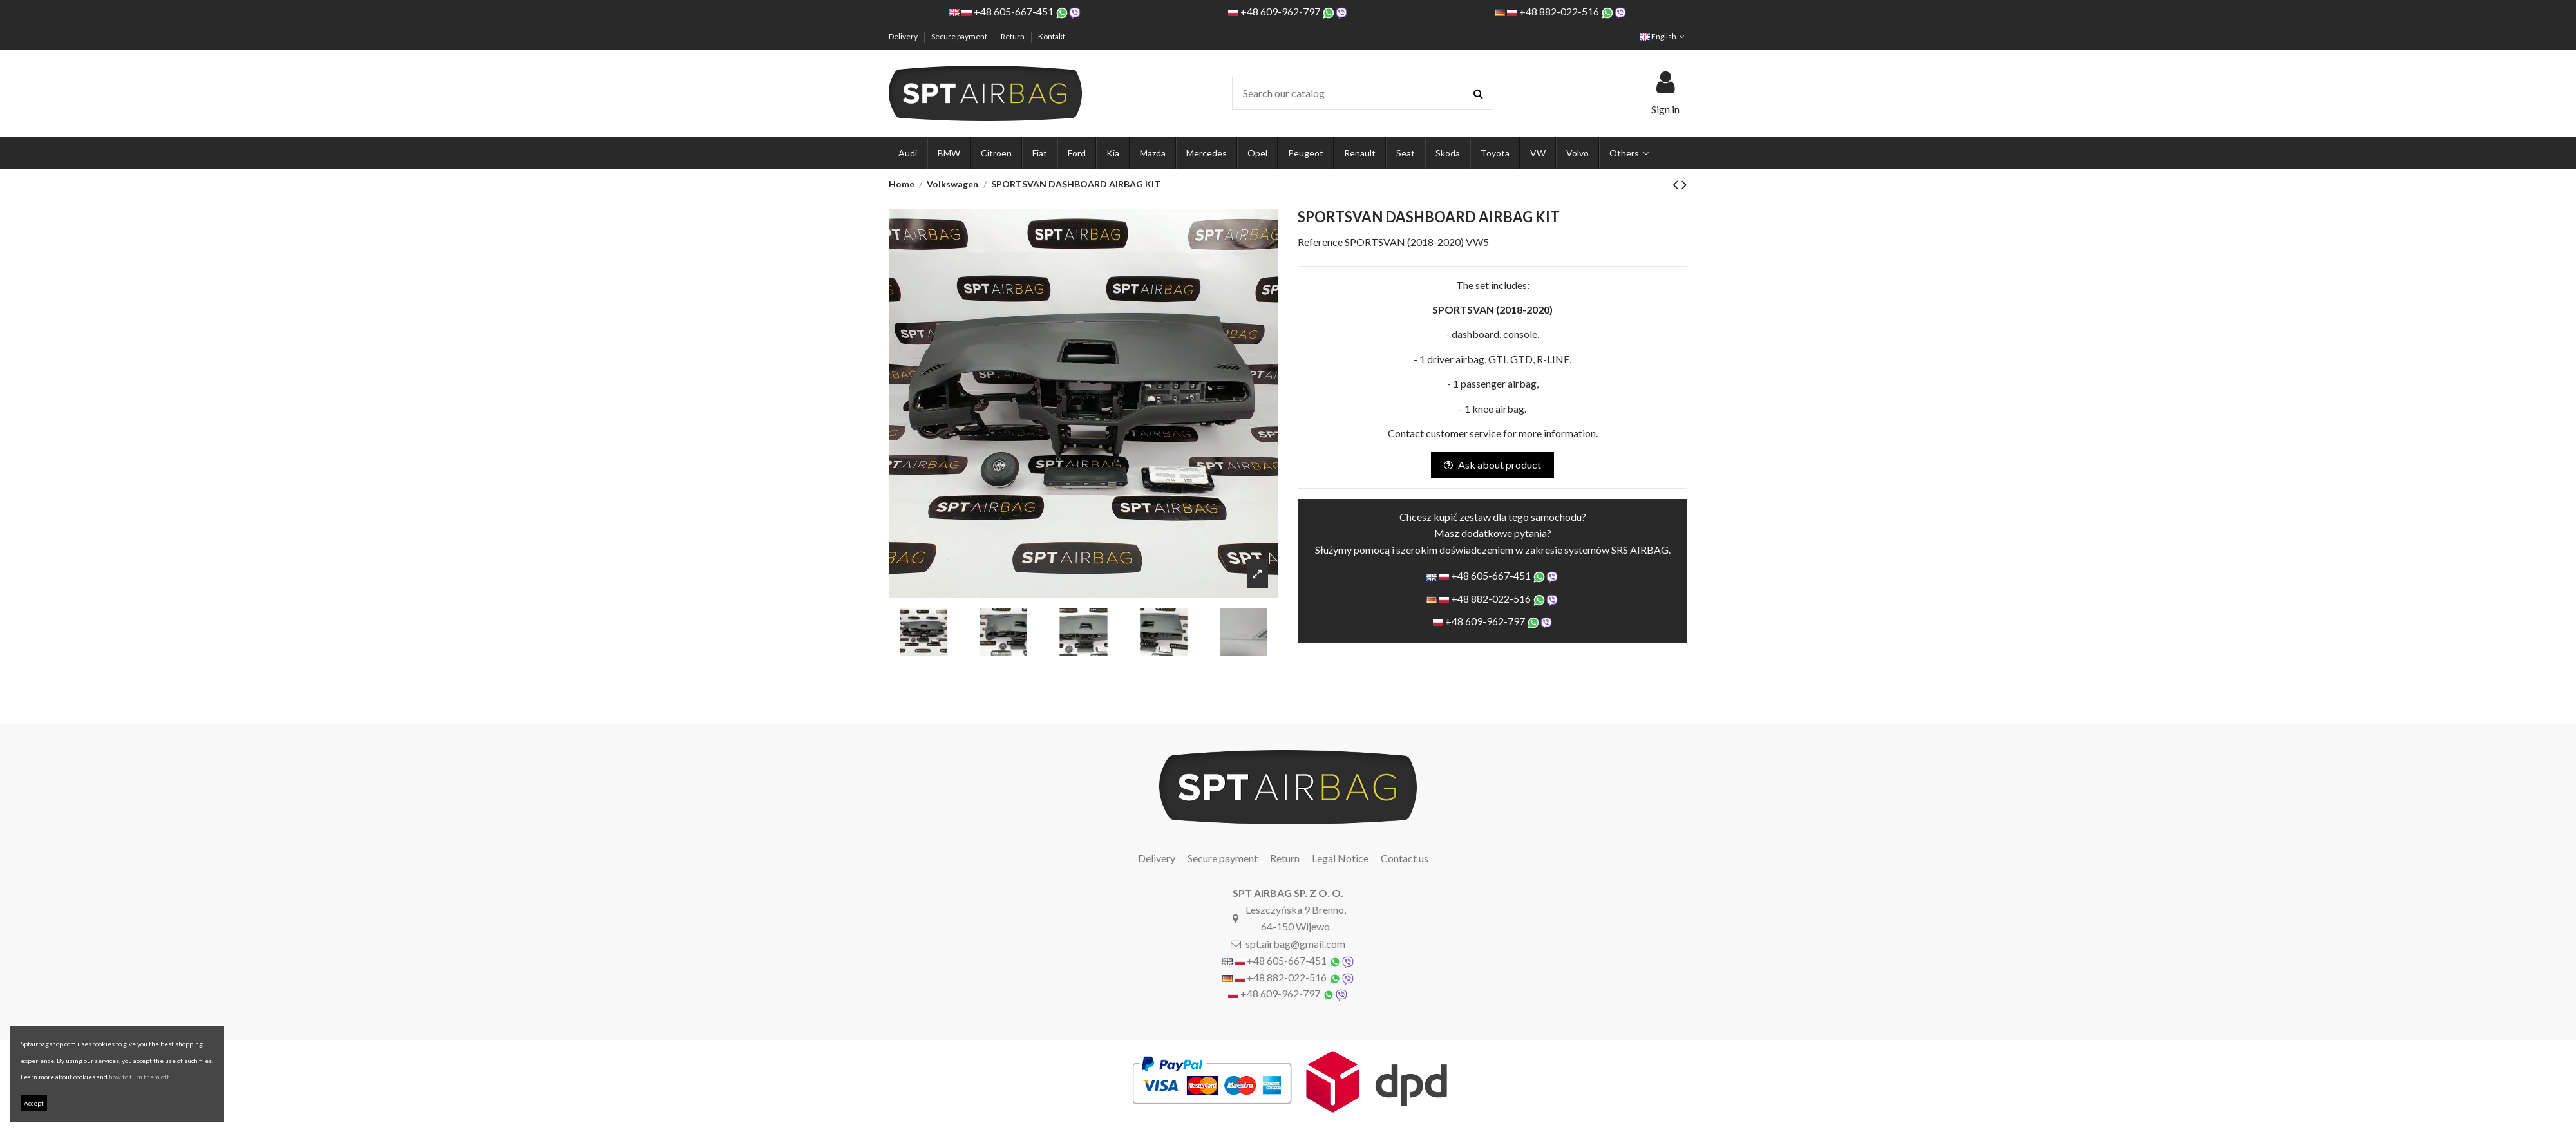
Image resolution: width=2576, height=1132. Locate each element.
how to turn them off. (139, 1076)
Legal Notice (1340, 858)
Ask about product (1492, 464)
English (1663, 36)
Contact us (1404, 858)
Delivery (904, 36)
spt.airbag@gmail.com (1295, 944)
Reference (1320, 242)
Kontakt (1051, 36)
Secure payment (960, 36)
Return (1013, 36)
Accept (34, 1103)
